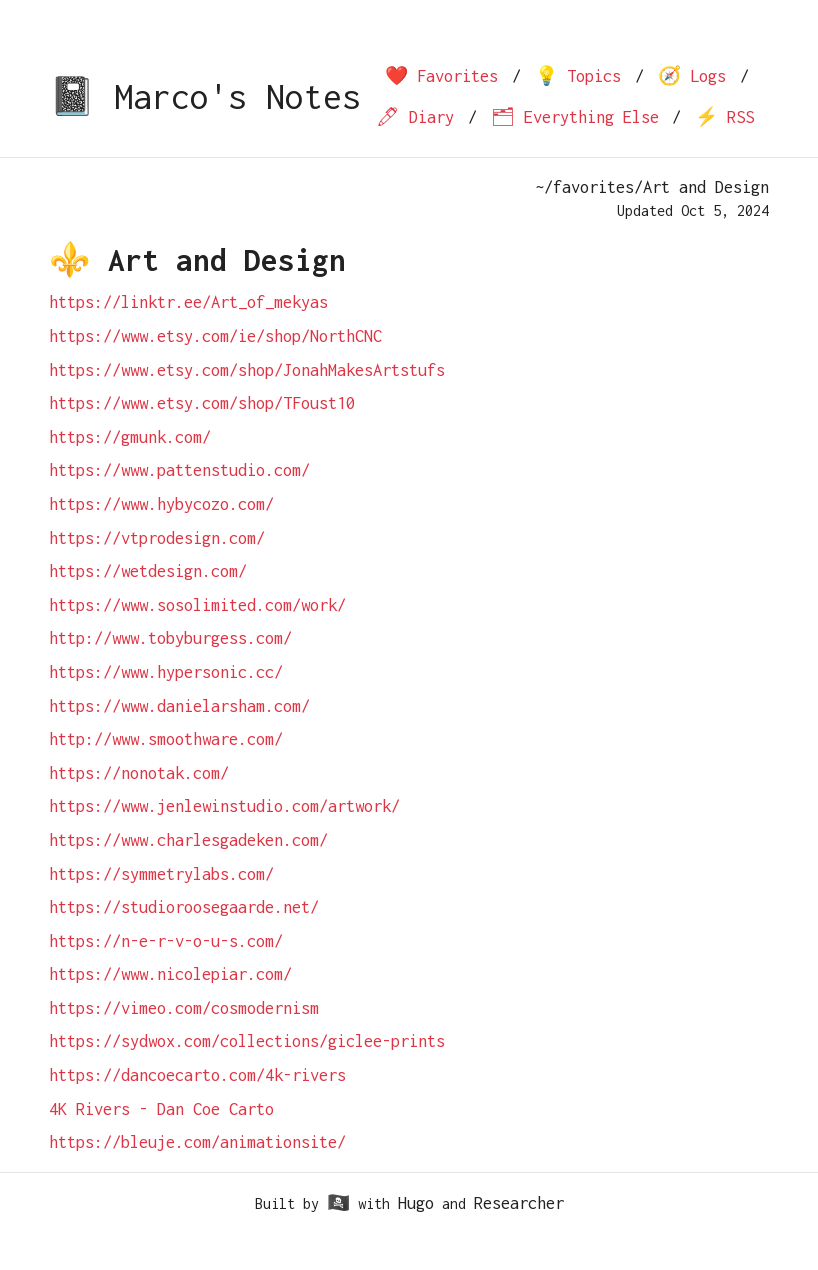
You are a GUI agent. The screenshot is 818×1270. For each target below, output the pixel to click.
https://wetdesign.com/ (148, 571)
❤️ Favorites (441, 76)
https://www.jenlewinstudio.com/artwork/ (224, 806)
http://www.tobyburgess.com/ (170, 638)
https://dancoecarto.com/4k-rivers (197, 1075)
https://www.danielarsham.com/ (179, 706)
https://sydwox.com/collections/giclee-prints (247, 1041)
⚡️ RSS (724, 117)
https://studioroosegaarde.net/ (184, 907)
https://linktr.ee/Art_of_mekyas (188, 302)
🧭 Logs (692, 76)
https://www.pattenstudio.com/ (179, 470)
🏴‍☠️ (338, 1203)
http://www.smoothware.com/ (166, 739)
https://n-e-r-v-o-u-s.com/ (166, 941)
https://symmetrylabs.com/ (161, 874)
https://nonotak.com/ (139, 773)
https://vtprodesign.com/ (157, 538)
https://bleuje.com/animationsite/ (197, 1142)
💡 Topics (578, 76)
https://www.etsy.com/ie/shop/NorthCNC (215, 336)
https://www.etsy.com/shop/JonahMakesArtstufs (247, 370)
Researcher (519, 1203)
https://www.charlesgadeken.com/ (188, 840)
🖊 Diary (415, 117)
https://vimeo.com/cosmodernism (184, 1008)
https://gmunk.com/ (130, 437)
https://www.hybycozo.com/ (161, 504)
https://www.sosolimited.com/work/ (197, 605)
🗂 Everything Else (575, 117)
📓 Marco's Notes (205, 96)
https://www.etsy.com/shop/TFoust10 (202, 403)
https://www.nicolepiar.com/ (170, 974)
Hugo (416, 1203)
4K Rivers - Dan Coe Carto (161, 1109)
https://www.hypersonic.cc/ (166, 672)
